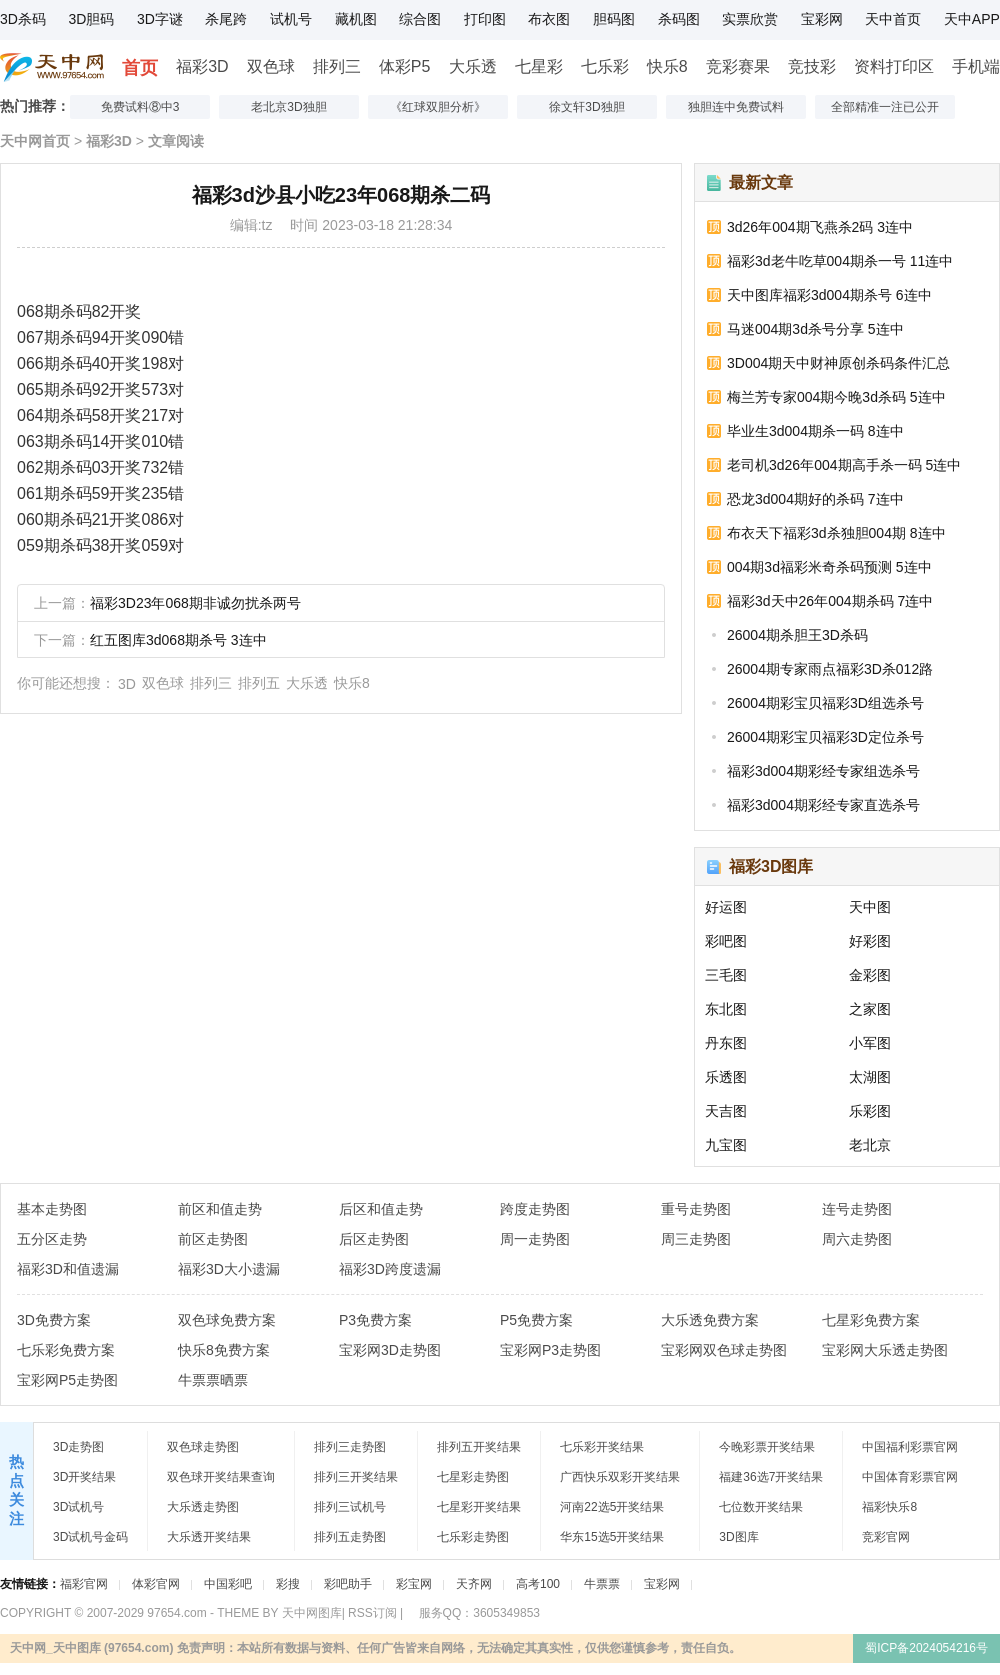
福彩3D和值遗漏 (68, 1269)
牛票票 (602, 1584)
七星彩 (539, 66)
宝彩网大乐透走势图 (885, 1350)
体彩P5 (405, 66)
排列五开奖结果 (479, 1447)
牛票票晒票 (213, 1380)
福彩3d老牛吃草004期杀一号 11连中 (840, 261)
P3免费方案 (375, 1320)
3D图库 (738, 1537)
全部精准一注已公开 (885, 107)
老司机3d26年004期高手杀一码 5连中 (844, 465)
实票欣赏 (750, 19)
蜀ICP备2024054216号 (926, 1648)
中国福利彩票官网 (910, 1447)
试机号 (291, 19)
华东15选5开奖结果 (612, 1537)
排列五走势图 (350, 1537)
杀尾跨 (226, 19)
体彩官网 (156, 1584)
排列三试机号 (350, 1507)
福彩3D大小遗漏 (229, 1269)
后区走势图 (374, 1239)
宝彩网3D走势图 (390, 1350)
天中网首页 (35, 141)
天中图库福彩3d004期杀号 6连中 (829, 295)
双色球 (271, 66)
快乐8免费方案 (224, 1350)
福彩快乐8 (889, 1507)
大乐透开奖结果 (209, 1537)
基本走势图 (52, 1209)
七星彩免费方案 (871, 1320)
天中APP (972, 19)
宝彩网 (822, 19)
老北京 (870, 1145)
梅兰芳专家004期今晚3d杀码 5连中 (836, 397)
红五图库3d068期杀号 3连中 (178, 640)
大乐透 (473, 66)
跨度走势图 (535, 1209)
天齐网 (474, 1584)
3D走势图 (78, 1447)
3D (127, 684)
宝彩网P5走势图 (67, 1380)
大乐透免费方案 (710, 1320)
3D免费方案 (54, 1320)
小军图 (870, 1043)
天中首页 (893, 19)
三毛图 (726, 975)
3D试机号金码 (90, 1537)
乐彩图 (870, 1111)
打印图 (485, 19)
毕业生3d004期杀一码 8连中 (815, 431)
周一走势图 (535, 1239)
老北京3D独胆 (288, 107)
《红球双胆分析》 (438, 107)
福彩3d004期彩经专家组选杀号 (823, 771)
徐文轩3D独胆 (586, 107)
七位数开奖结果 (761, 1507)
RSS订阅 (372, 1613)
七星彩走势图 (473, 1477)
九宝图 (726, 1145)
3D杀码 (23, 19)
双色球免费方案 (227, 1320)
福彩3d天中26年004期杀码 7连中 (830, 601)
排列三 (337, 66)
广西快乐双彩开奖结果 (620, 1477)
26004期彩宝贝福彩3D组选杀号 (825, 703)
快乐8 (667, 66)
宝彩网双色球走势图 (724, 1350)
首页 (140, 68)
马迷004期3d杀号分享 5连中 (815, 329)
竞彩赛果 (738, 66)
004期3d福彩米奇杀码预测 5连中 (829, 567)
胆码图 (614, 19)
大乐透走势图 (203, 1507)
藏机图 (356, 19)
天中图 (870, 907)
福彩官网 (84, 1584)
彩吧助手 (348, 1584)
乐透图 (726, 1077)
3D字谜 (160, 19)
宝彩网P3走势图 (550, 1350)
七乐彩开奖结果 (602, 1447)
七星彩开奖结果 (479, 1507)
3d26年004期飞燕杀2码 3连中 (820, 227)
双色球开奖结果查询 (221, 1477)
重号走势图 (696, 1209)
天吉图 (726, 1111)
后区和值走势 (381, 1209)
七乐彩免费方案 (66, 1350)
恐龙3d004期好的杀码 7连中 (815, 499)
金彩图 (870, 975)
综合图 (420, 19)
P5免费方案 (536, 1320)
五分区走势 (52, 1239)
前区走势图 (213, 1239)
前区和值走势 (220, 1209)
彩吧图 (726, 941)
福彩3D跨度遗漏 (390, 1269)
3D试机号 (78, 1507)
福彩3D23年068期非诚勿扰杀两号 (195, 603)
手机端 (976, 66)
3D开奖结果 (84, 1477)
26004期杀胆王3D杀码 (797, 635)
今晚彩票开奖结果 (767, 1447)
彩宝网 (414, 1584)
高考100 (538, 1584)
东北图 (726, 1009)
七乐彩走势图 (473, 1537)
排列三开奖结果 (356, 1477)
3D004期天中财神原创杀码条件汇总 (838, 363)
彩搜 (288, 1584)
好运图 (726, 907)
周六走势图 (857, 1239)
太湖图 (870, 1077)
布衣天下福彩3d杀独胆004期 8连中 (836, 533)
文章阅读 (176, 141)
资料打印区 (894, 66)
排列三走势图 (350, 1447)
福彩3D (202, 66)
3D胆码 (91, 19)
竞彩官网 (886, 1537)
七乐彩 (605, 66)
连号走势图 (857, 1209)
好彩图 (870, 941)
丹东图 (726, 1043)
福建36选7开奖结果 (771, 1477)
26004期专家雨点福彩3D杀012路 (830, 669)
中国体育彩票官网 (910, 1477)
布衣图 (549, 19)
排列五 (259, 683)
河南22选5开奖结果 (612, 1507)
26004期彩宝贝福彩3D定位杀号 (825, 737)
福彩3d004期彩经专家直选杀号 (823, 805)
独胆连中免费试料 (736, 107)
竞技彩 (812, 66)
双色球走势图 (203, 1447)
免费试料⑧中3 (140, 107)
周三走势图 (696, 1239)
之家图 (870, 1009)
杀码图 (679, 19)
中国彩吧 (228, 1584)
